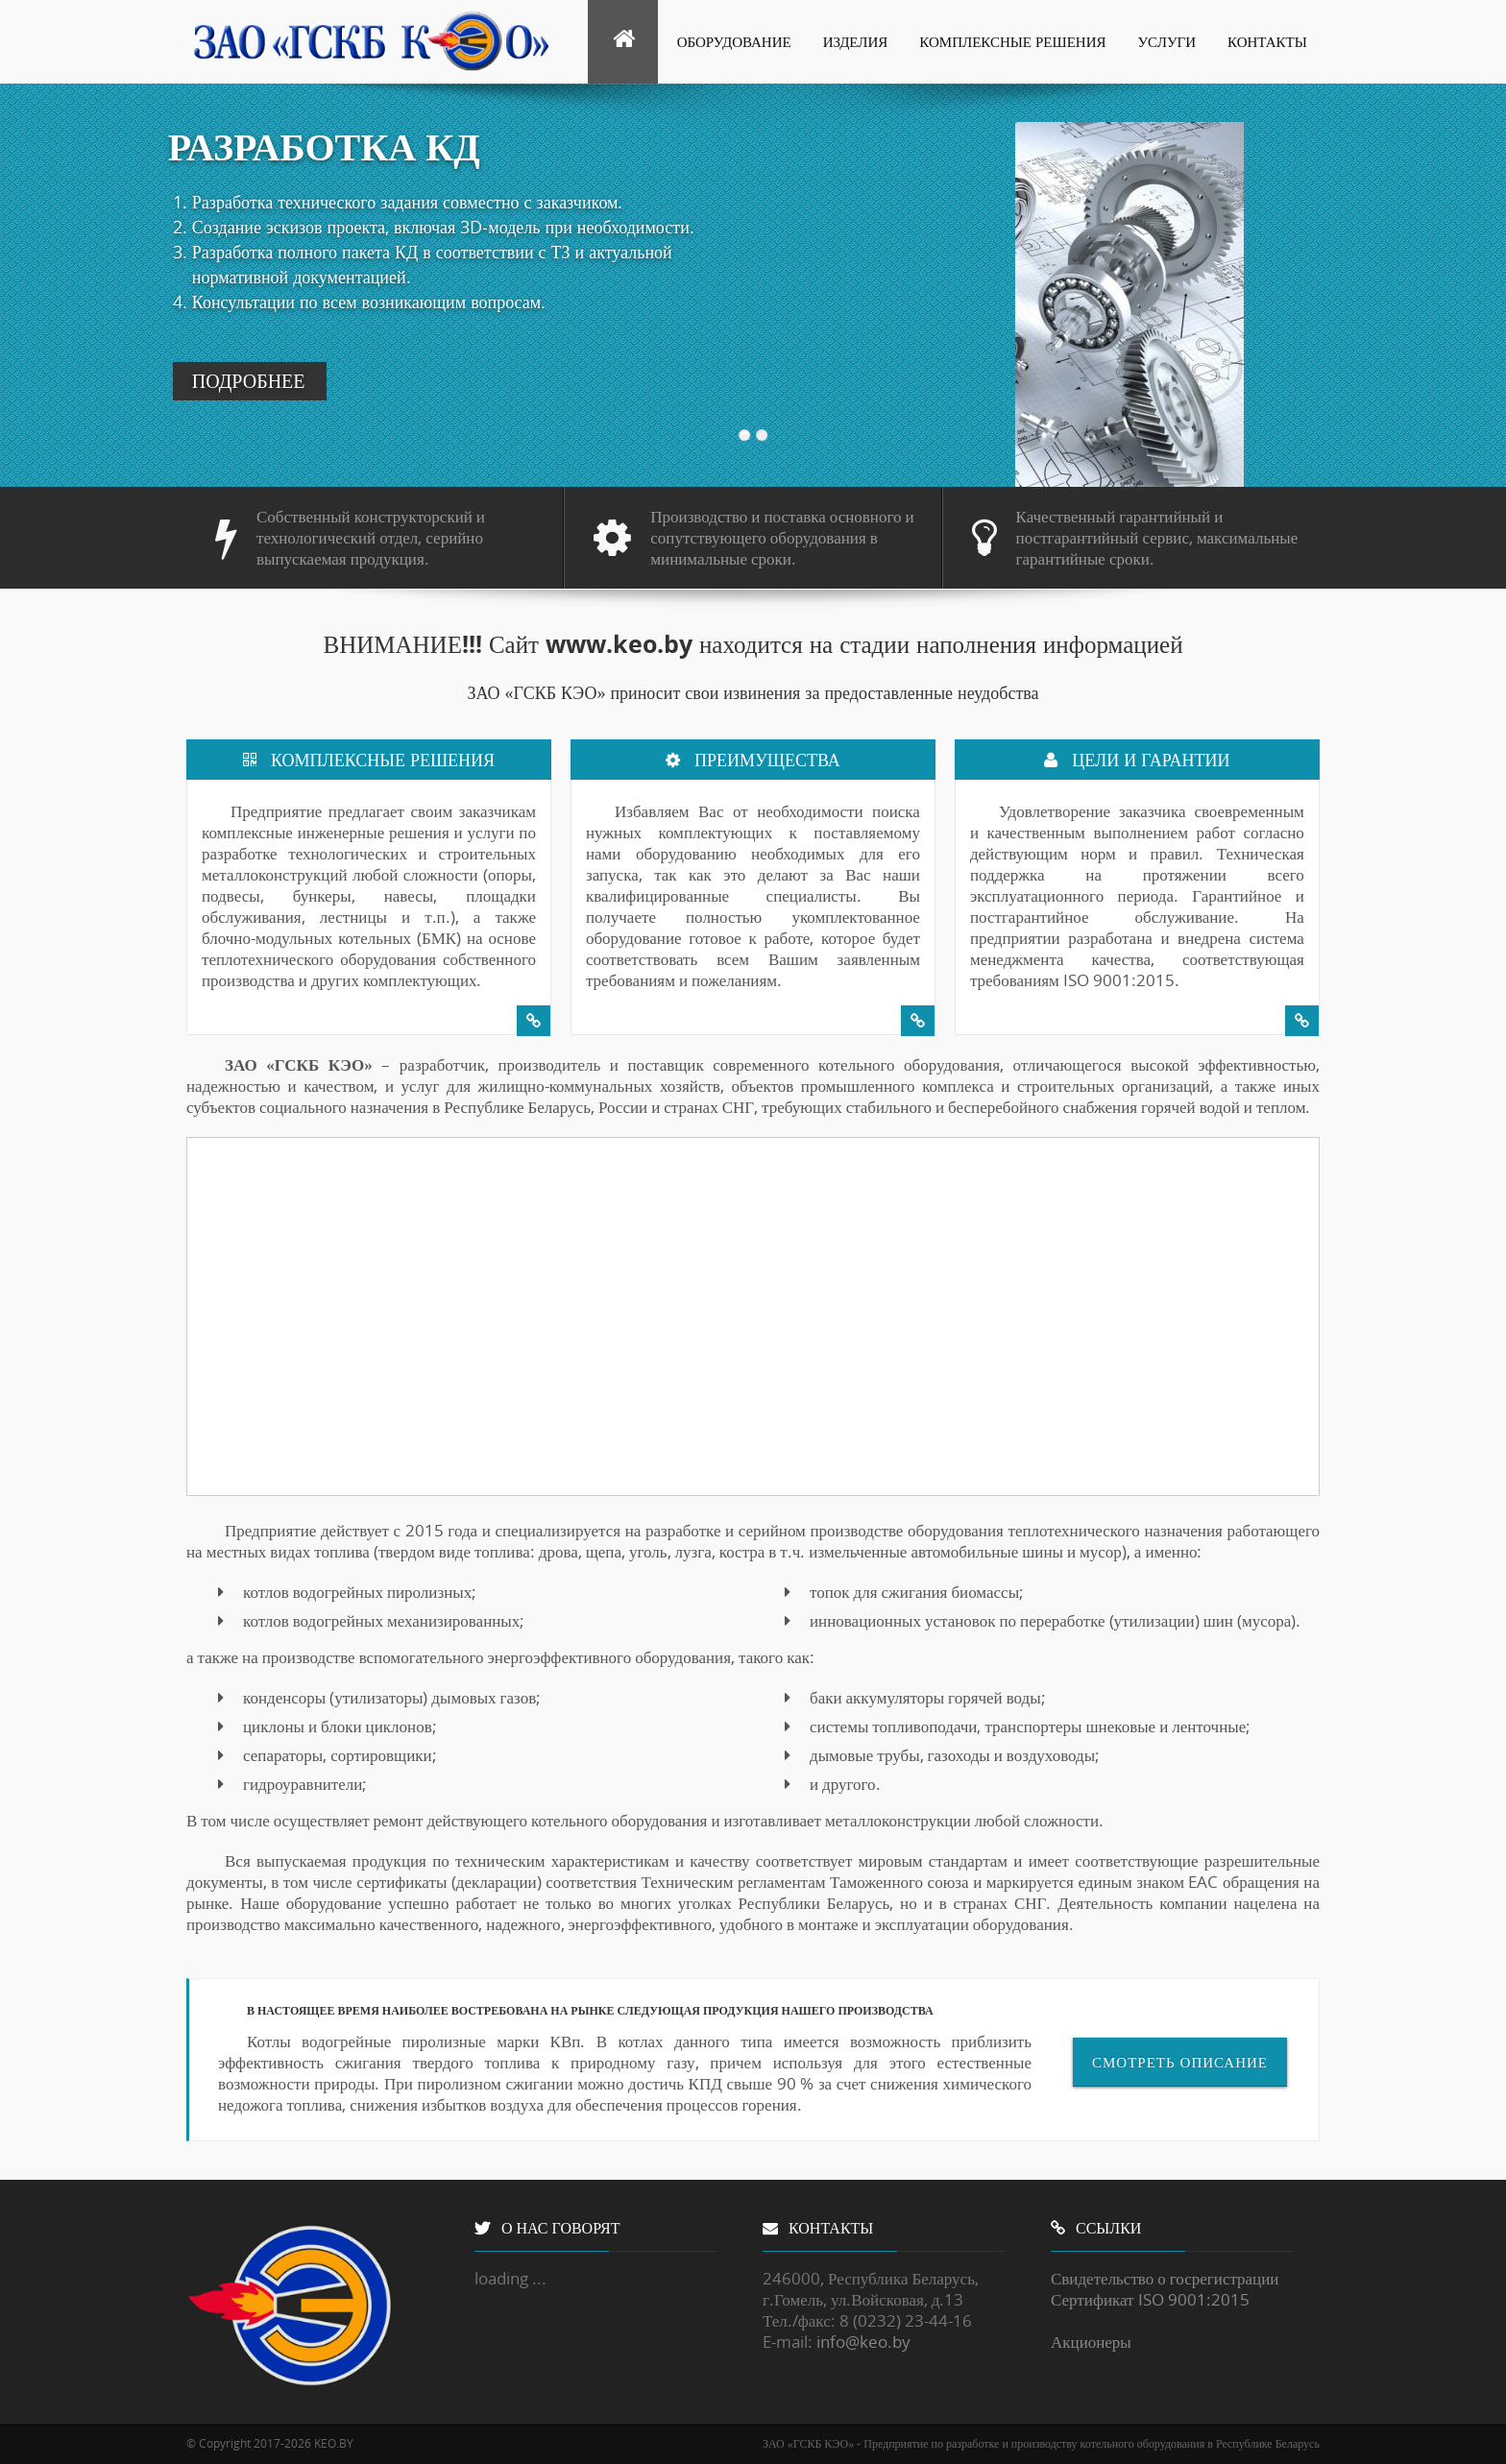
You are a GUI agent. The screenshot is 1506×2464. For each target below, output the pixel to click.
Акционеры (1091, 2342)
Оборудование (734, 41)
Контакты (1267, 41)
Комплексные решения (1012, 41)
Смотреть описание (1180, 2061)
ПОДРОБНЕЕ (248, 381)
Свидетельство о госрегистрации (1164, 2278)
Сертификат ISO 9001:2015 (1150, 2299)
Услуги (1167, 41)
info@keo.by (863, 2342)
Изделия (855, 41)
